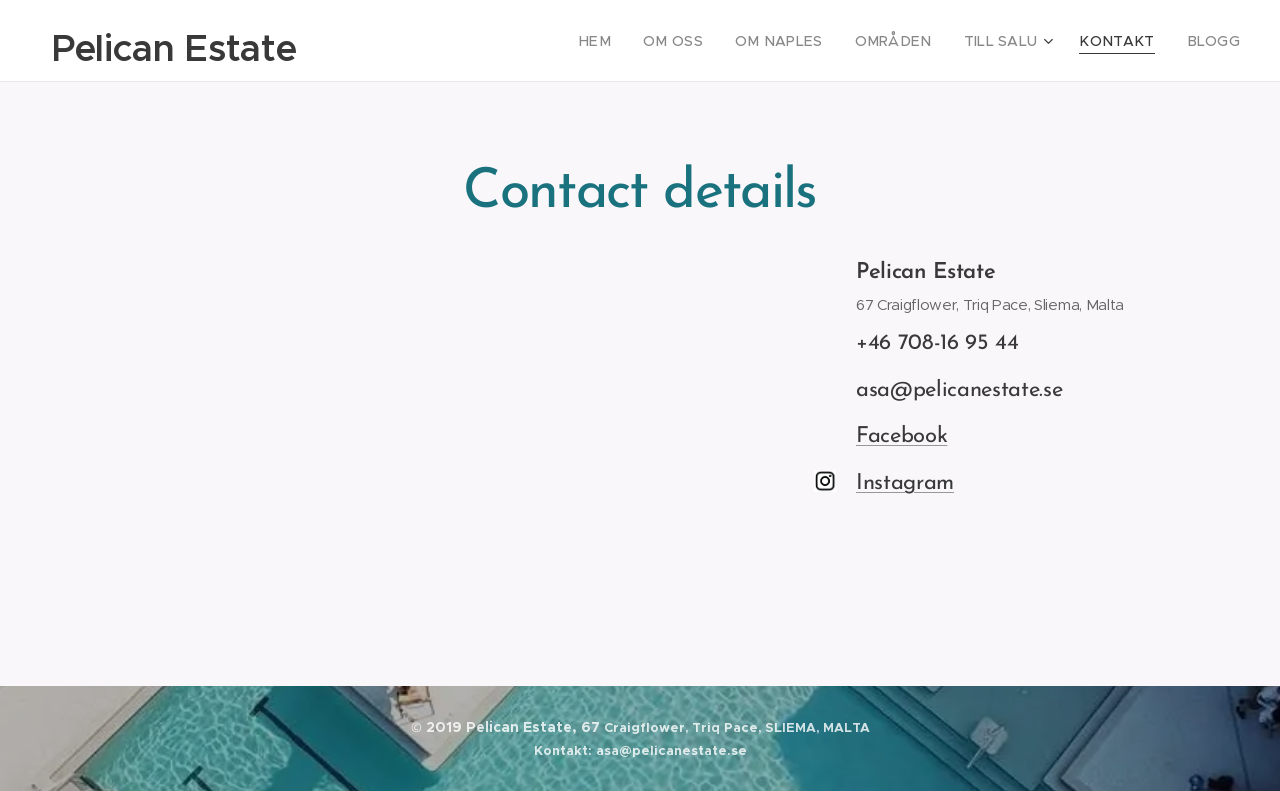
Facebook (901, 436)
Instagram (905, 483)
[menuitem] (642, 41)
